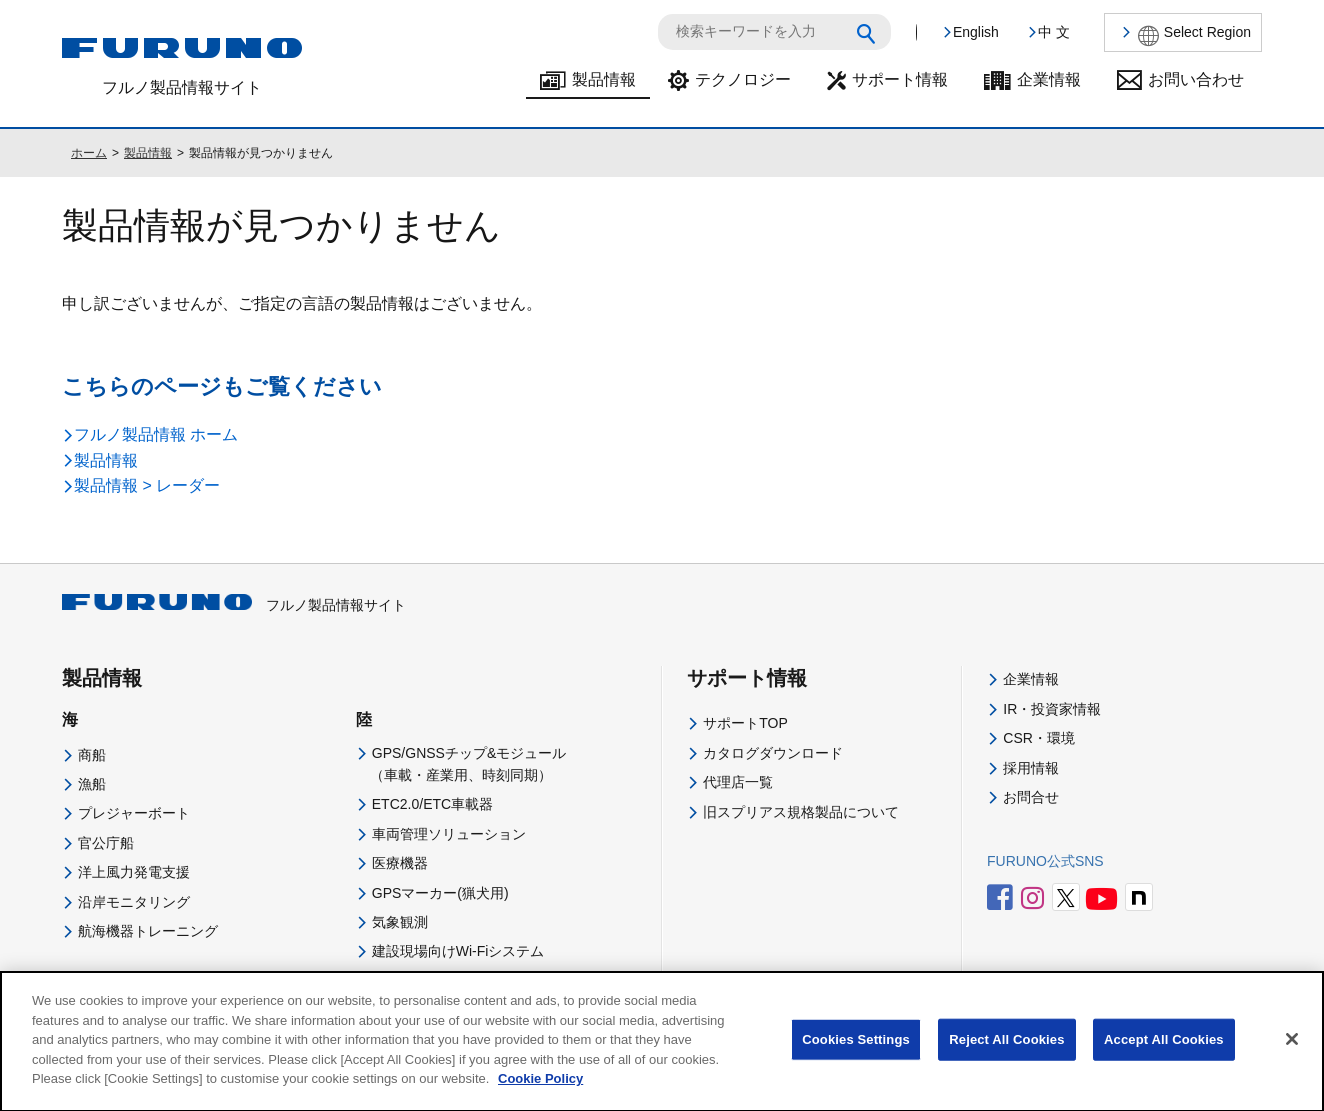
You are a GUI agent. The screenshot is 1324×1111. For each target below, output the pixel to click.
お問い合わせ (1196, 79)
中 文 (1054, 32)
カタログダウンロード (773, 753)
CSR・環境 (1039, 738)
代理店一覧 (738, 782)
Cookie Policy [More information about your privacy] (540, 1094)
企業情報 (1049, 79)
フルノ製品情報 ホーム (156, 434)
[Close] (1292, 1056)
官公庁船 (106, 843)
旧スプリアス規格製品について (801, 812)
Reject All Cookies (1006, 1055)
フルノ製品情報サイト (234, 605)
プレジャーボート (134, 813)
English (976, 32)
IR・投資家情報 (1052, 709)
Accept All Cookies (1164, 1055)
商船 (92, 755)
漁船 (92, 784)
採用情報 (1031, 768)
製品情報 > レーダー (147, 485)
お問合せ (1031, 797)
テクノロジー (743, 79)
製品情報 (604, 79)
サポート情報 (900, 79)
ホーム (89, 153)
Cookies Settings (856, 1055)
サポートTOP (745, 723)
